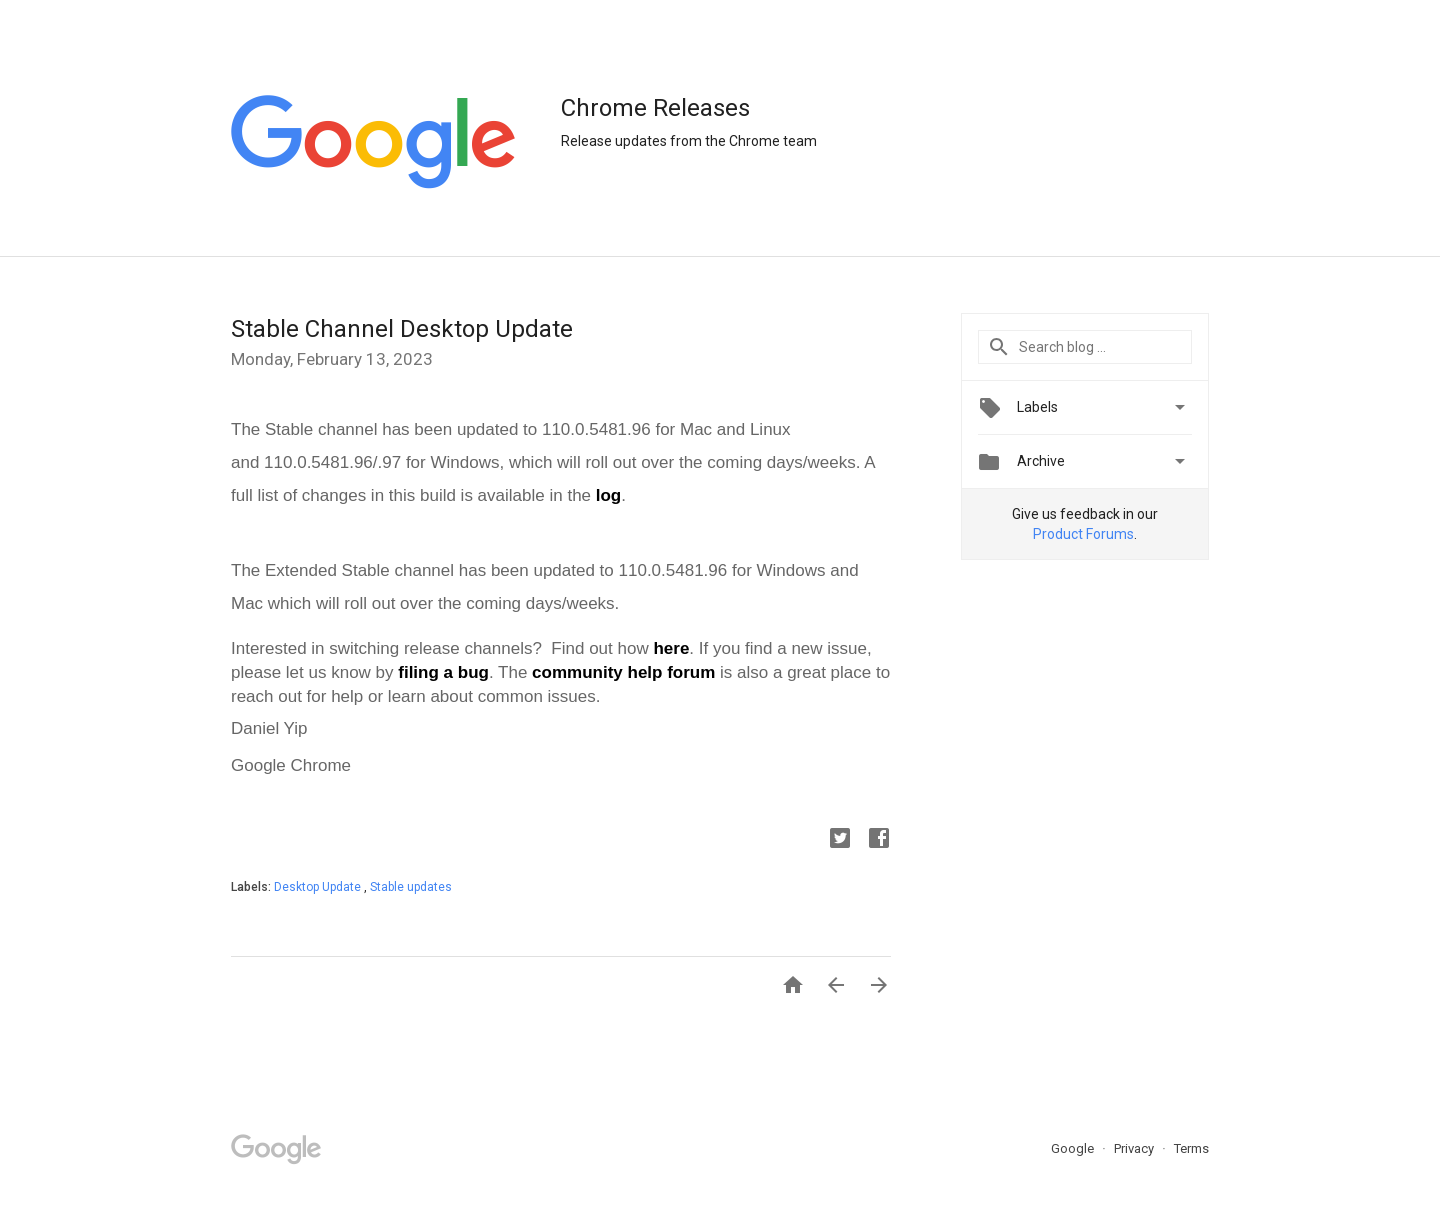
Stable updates (411, 887)
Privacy (1135, 1148)
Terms (1191, 1148)
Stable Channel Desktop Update (402, 329)
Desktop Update (319, 887)
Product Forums (1083, 534)
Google (1074, 1148)
